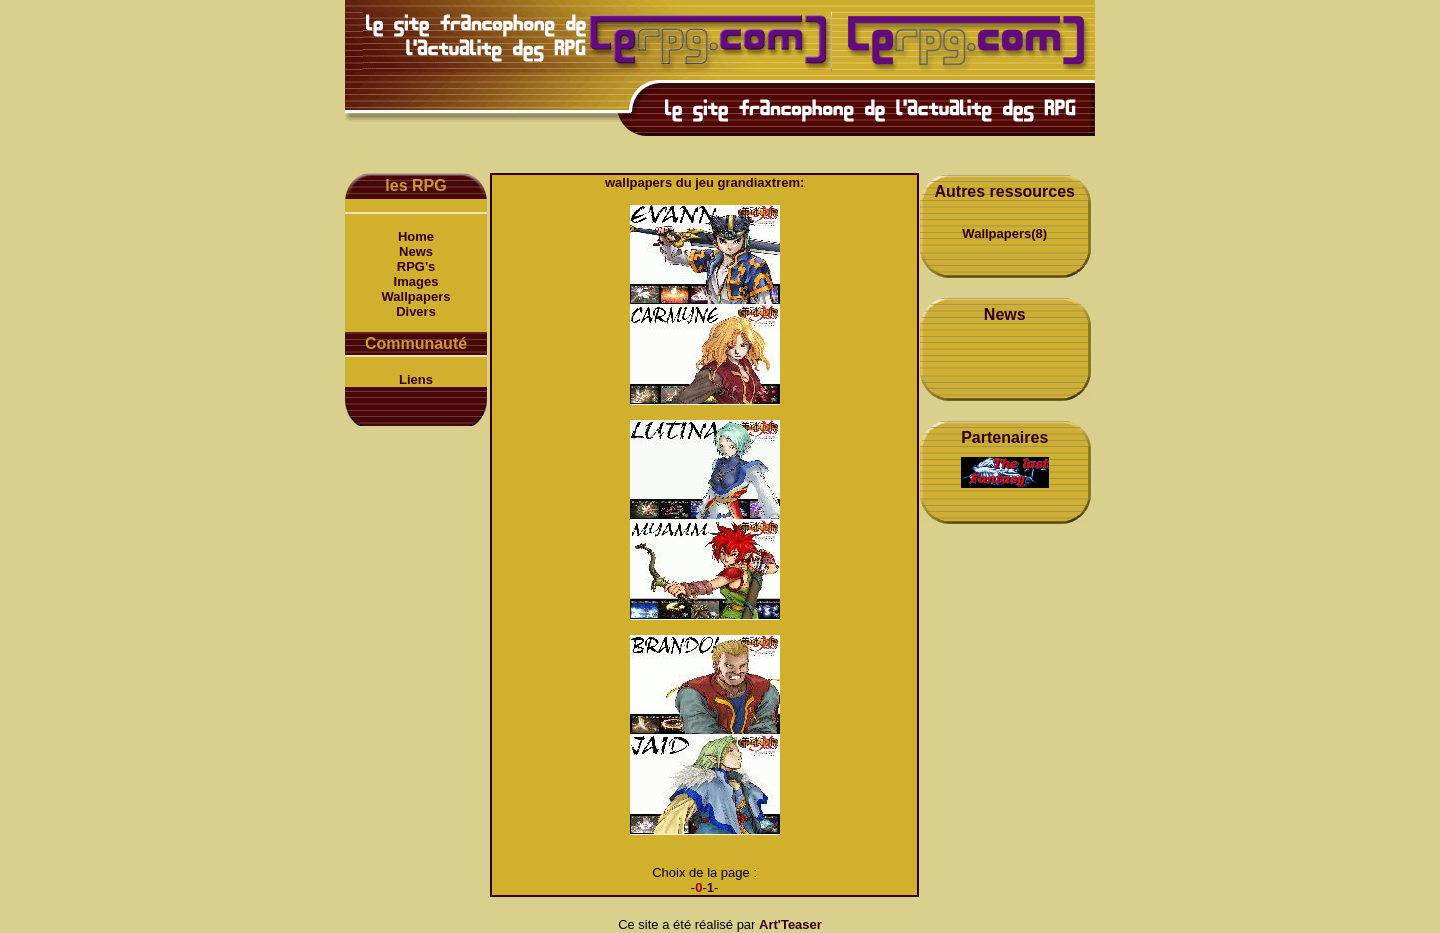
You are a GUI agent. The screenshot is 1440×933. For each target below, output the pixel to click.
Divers (416, 311)
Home (416, 236)
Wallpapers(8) (1004, 233)
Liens (416, 379)
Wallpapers (416, 296)
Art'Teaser (790, 924)
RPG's (416, 266)
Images (416, 281)
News (416, 251)
